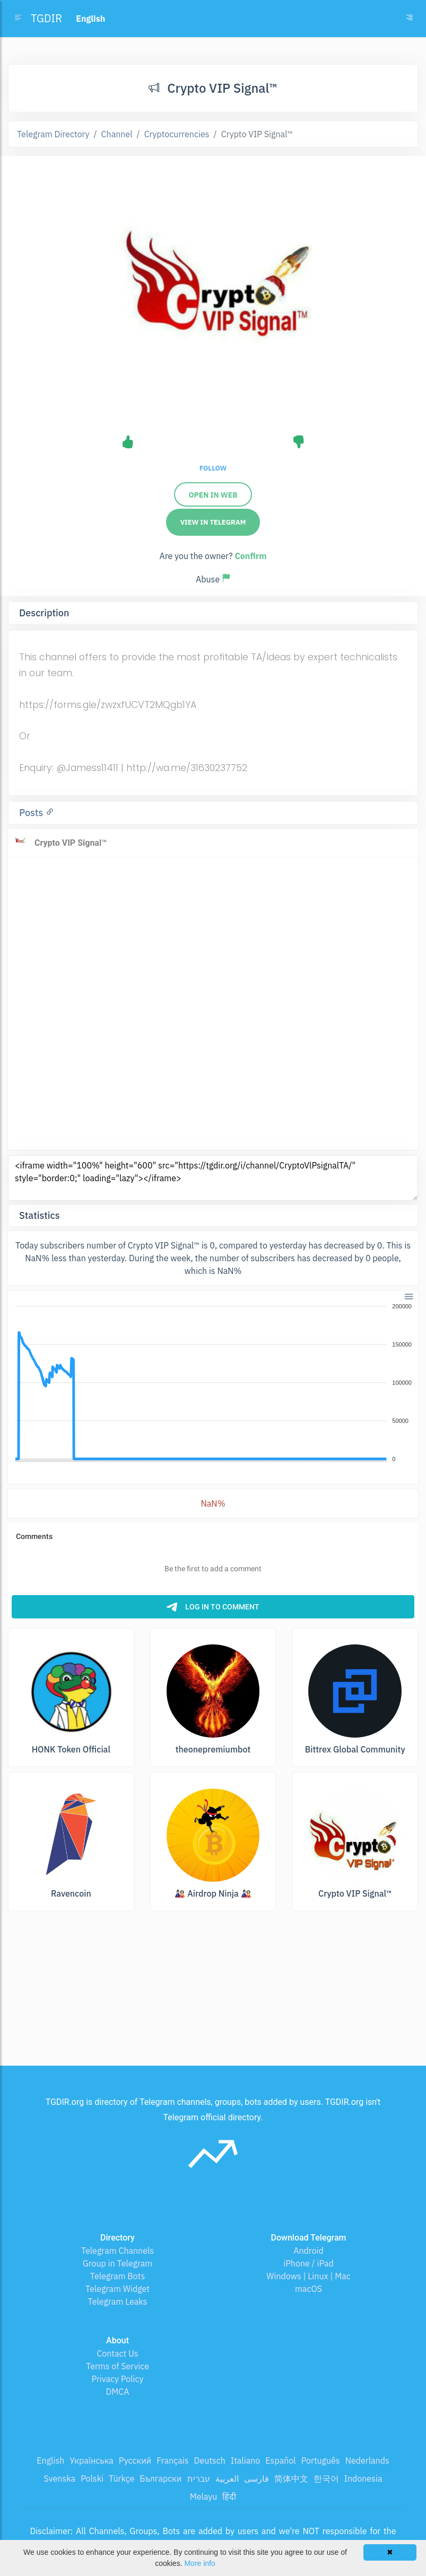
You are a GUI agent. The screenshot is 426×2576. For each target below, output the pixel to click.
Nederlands (367, 2460)
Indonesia (363, 2478)
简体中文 (291, 2478)
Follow (213, 468)
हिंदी (229, 2496)
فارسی (256, 2478)
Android (308, 2250)
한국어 (326, 2478)
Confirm (250, 556)
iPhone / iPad (308, 2263)
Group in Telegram (118, 2263)
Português (320, 2460)
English (50, 2460)
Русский (135, 2460)
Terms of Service (117, 2366)
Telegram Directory (53, 134)
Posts (32, 813)
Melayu (204, 2496)
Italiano (245, 2460)
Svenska (60, 2478)
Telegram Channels (117, 2250)
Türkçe (121, 2478)
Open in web (212, 495)
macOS (308, 2288)
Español (280, 2460)
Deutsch (209, 2460)
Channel (117, 134)
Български (160, 2478)
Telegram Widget (117, 2288)
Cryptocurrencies (177, 134)
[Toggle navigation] (409, 18)
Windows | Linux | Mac (308, 2276)
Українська (91, 2460)
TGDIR (46, 18)
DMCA (117, 2391)
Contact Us (117, 2353)
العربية (227, 2478)
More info (199, 2563)
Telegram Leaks (117, 2301)
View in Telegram (213, 522)
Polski (92, 2478)
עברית (198, 2478)
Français (172, 2460)
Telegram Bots (117, 2276)
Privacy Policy (117, 2379)
